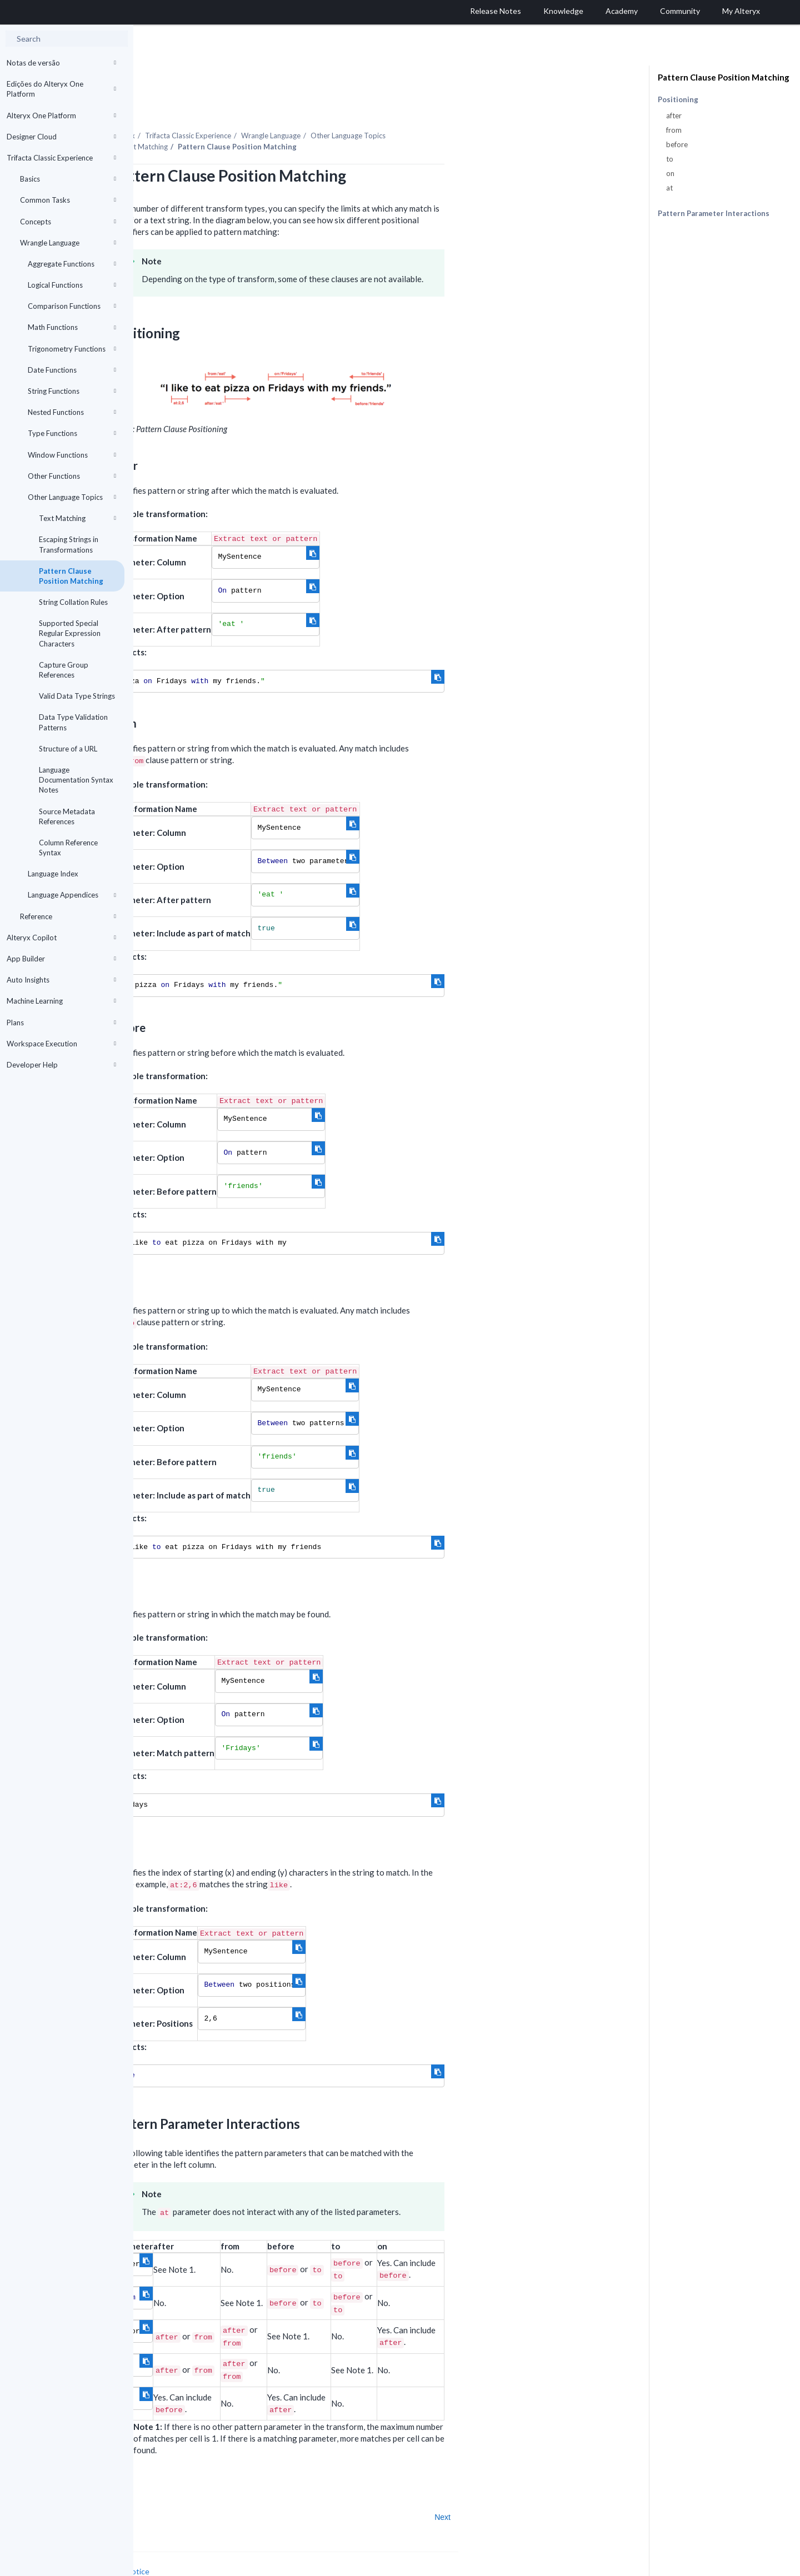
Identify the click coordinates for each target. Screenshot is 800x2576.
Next (576, 2486)
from (674, 130)
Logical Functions (72, 284)
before (677, 144)
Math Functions (72, 327)
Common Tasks (68, 200)
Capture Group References (63, 669)
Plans (61, 1022)
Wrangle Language (68, 242)
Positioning (678, 100)
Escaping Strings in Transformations (68, 544)
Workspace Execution (61, 1043)
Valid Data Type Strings (77, 695)
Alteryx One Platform (61, 115)
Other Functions (72, 476)
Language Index (53, 873)
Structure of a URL (68, 748)
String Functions (72, 391)
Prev (163, 2486)
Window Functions (72, 454)
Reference (68, 916)
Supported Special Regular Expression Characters (70, 633)
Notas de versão (61, 62)
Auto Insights (61, 979)
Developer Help (61, 1064)
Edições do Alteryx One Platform (61, 88)
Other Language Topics (72, 497)
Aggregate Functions (72, 263)
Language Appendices (72, 894)
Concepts (68, 221)
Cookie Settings (175, 2552)
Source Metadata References (67, 816)
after (674, 115)
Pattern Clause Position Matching (71, 576)
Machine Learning (61, 1000)
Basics (68, 178)
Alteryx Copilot (61, 937)
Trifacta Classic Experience (61, 157)
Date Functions (72, 369)
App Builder (61, 958)
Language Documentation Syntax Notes (76, 779)
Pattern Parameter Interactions (713, 213)
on (670, 173)
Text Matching (77, 518)
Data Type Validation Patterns (73, 722)
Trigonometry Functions (72, 348)
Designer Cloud (61, 136)
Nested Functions (72, 412)
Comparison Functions (72, 306)
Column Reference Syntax (68, 847)
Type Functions (72, 433)
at (669, 187)
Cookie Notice (258, 2540)
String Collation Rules (73, 602)
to (669, 158)
